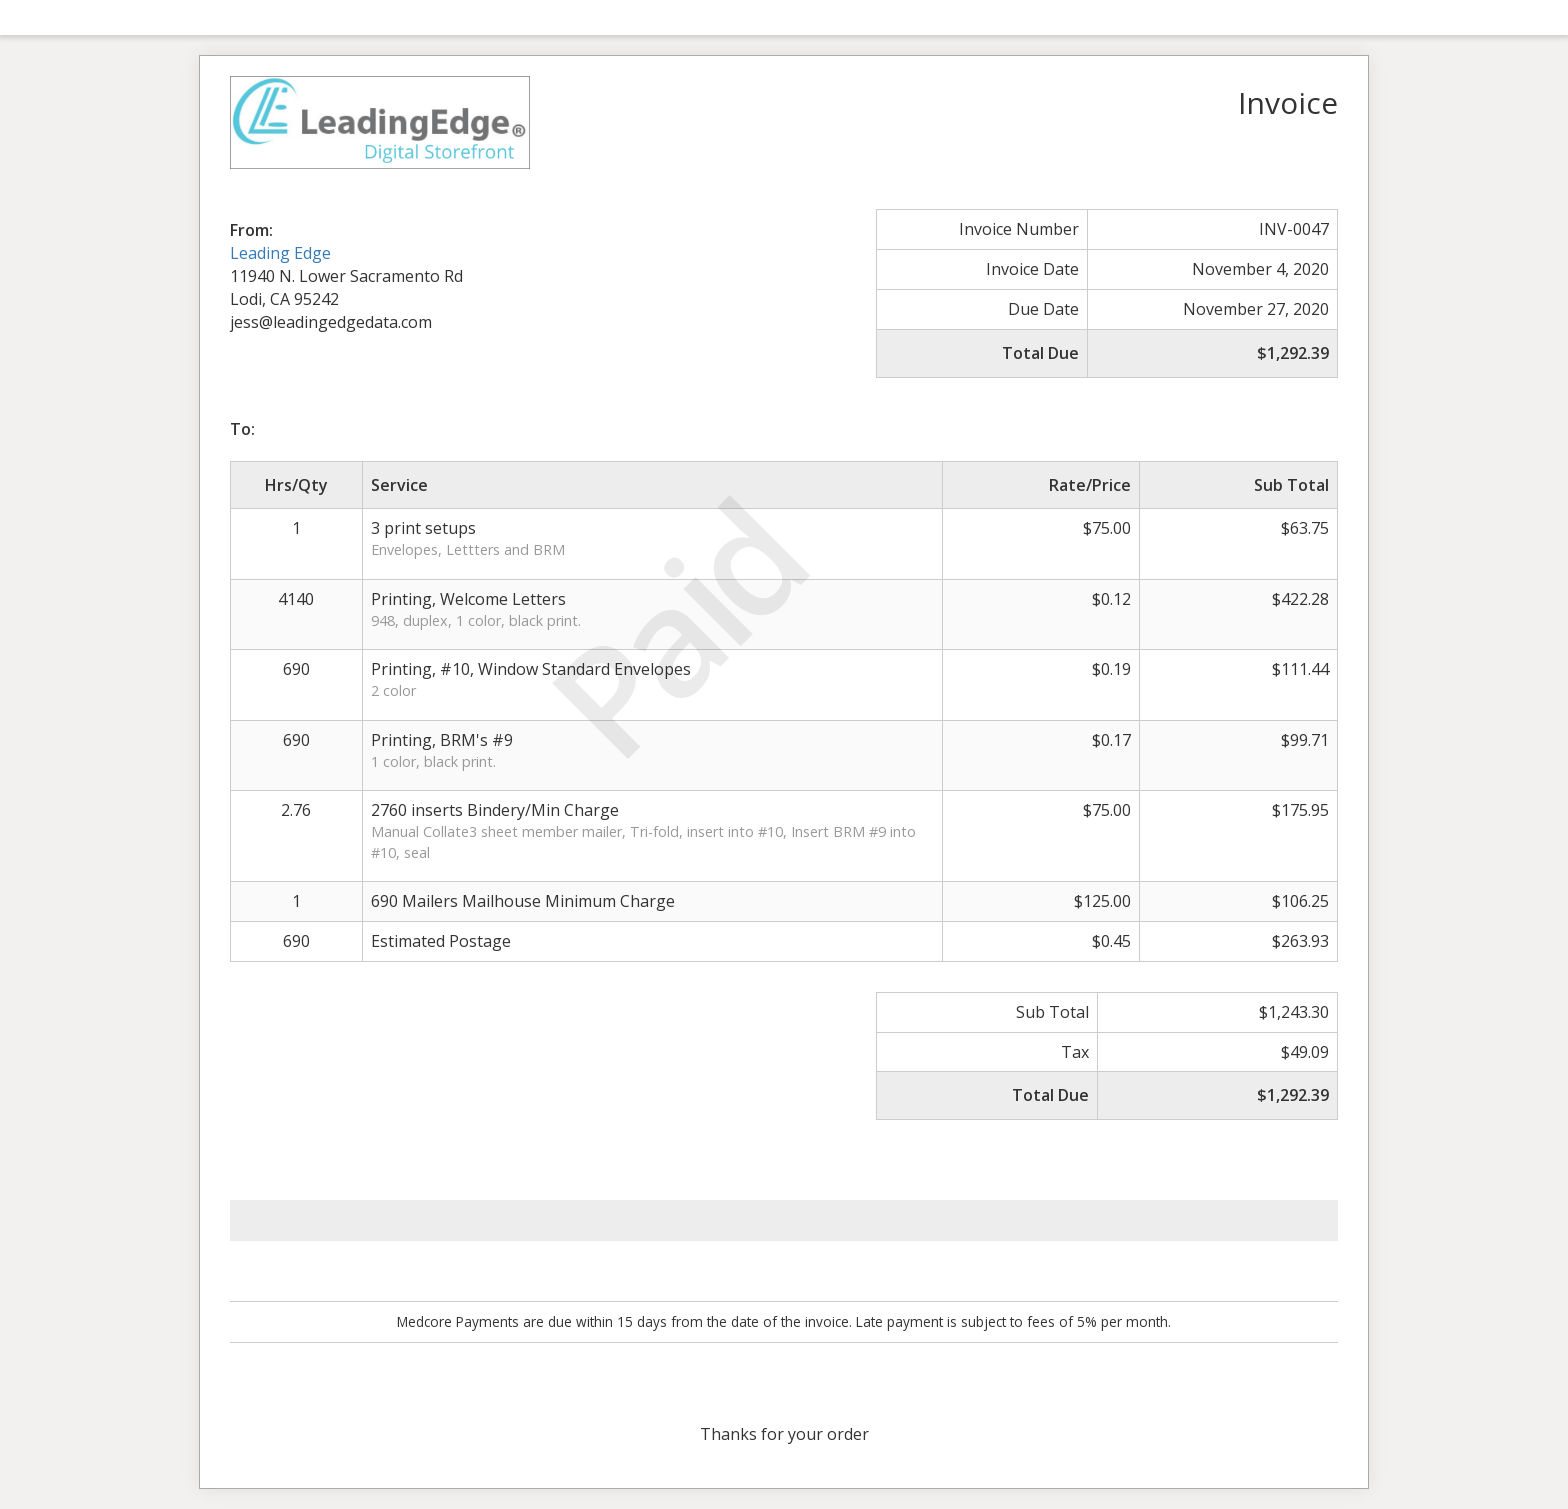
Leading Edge (280, 253)
